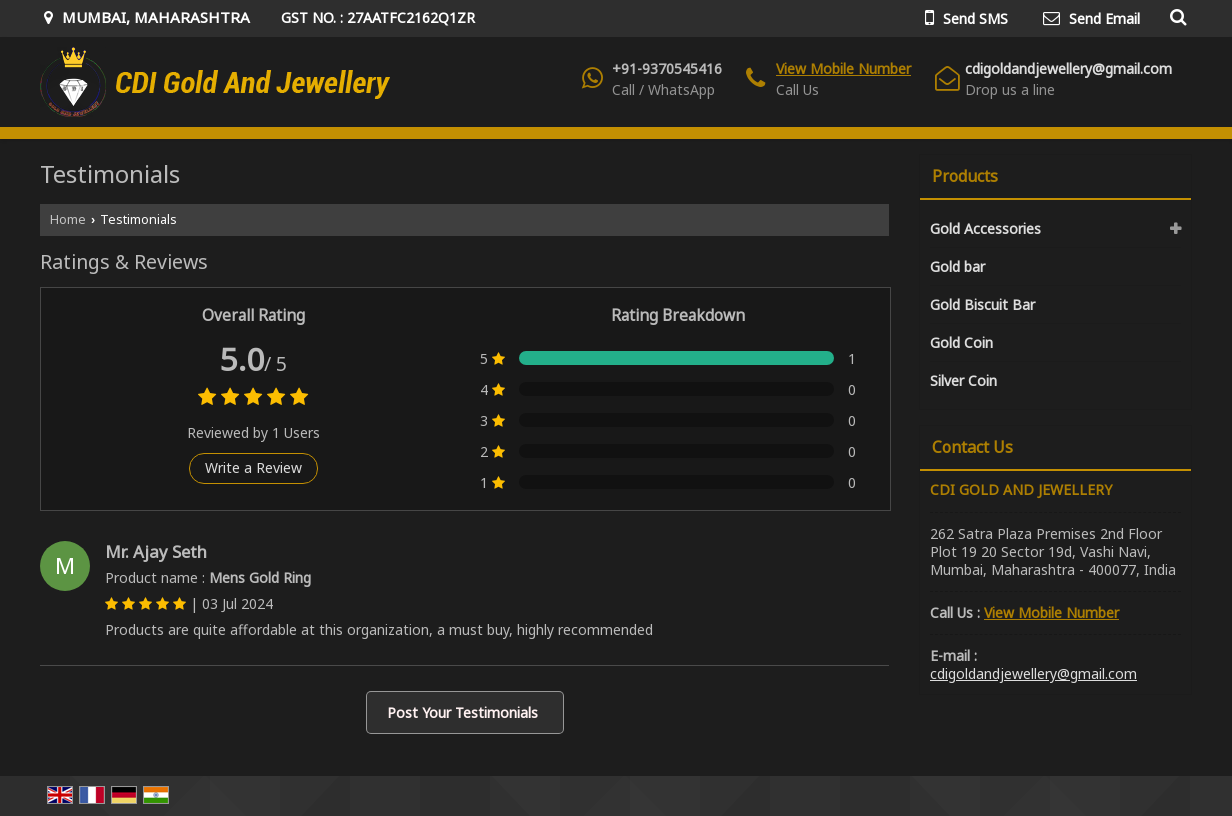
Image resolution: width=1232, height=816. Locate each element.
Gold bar (957, 266)
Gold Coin (961, 342)
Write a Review (253, 467)
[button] (843, 68)
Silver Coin (963, 380)
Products (965, 176)
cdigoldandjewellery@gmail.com (1068, 68)
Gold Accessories (985, 228)
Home (68, 219)
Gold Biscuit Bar (982, 304)
